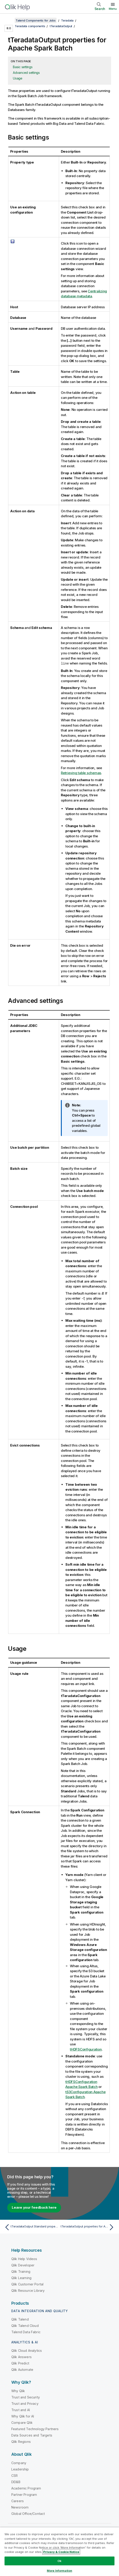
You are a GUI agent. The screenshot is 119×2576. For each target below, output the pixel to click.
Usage (17, 78)
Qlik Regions (21, 2441)
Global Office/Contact (28, 2513)
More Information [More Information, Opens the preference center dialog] (59, 2570)
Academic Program (26, 2488)
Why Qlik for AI (22, 2416)
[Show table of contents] (9, 20)
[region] (59, 2551)
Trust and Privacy (24, 2403)
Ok (59, 2561)
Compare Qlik (22, 2422)
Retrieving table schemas (81, 772)
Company (18, 2463)
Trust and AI (20, 2410)
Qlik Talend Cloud (25, 2325)
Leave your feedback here (34, 2207)
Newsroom (20, 2507)
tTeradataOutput (61, 26)
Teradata (67, 20)
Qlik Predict (20, 2363)
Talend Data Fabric (25, 2332)
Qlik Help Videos (24, 2259)
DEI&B (15, 2482)
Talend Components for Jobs (36, 20)
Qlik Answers (21, 2357)
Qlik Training (20, 2271)
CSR (14, 2475)
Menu (113, 8)
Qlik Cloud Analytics (26, 2350)
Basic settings (23, 67)
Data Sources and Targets (31, 2435)
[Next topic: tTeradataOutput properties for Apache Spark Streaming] (88, 2227)
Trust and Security (25, 2397)
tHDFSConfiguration (86, 2049)
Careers (17, 2501)
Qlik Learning (21, 2278)
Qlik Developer (22, 2265)
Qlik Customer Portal (27, 2284)
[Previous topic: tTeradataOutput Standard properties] (30, 2227)
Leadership (20, 2469)
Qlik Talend (20, 2319)
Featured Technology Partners (35, 2429)
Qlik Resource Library (28, 2290)
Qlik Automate (22, 2369)
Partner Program (24, 2494)
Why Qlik (18, 2391)
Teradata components (30, 26)
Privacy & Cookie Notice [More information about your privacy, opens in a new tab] (61, 2552)
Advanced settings (26, 73)
